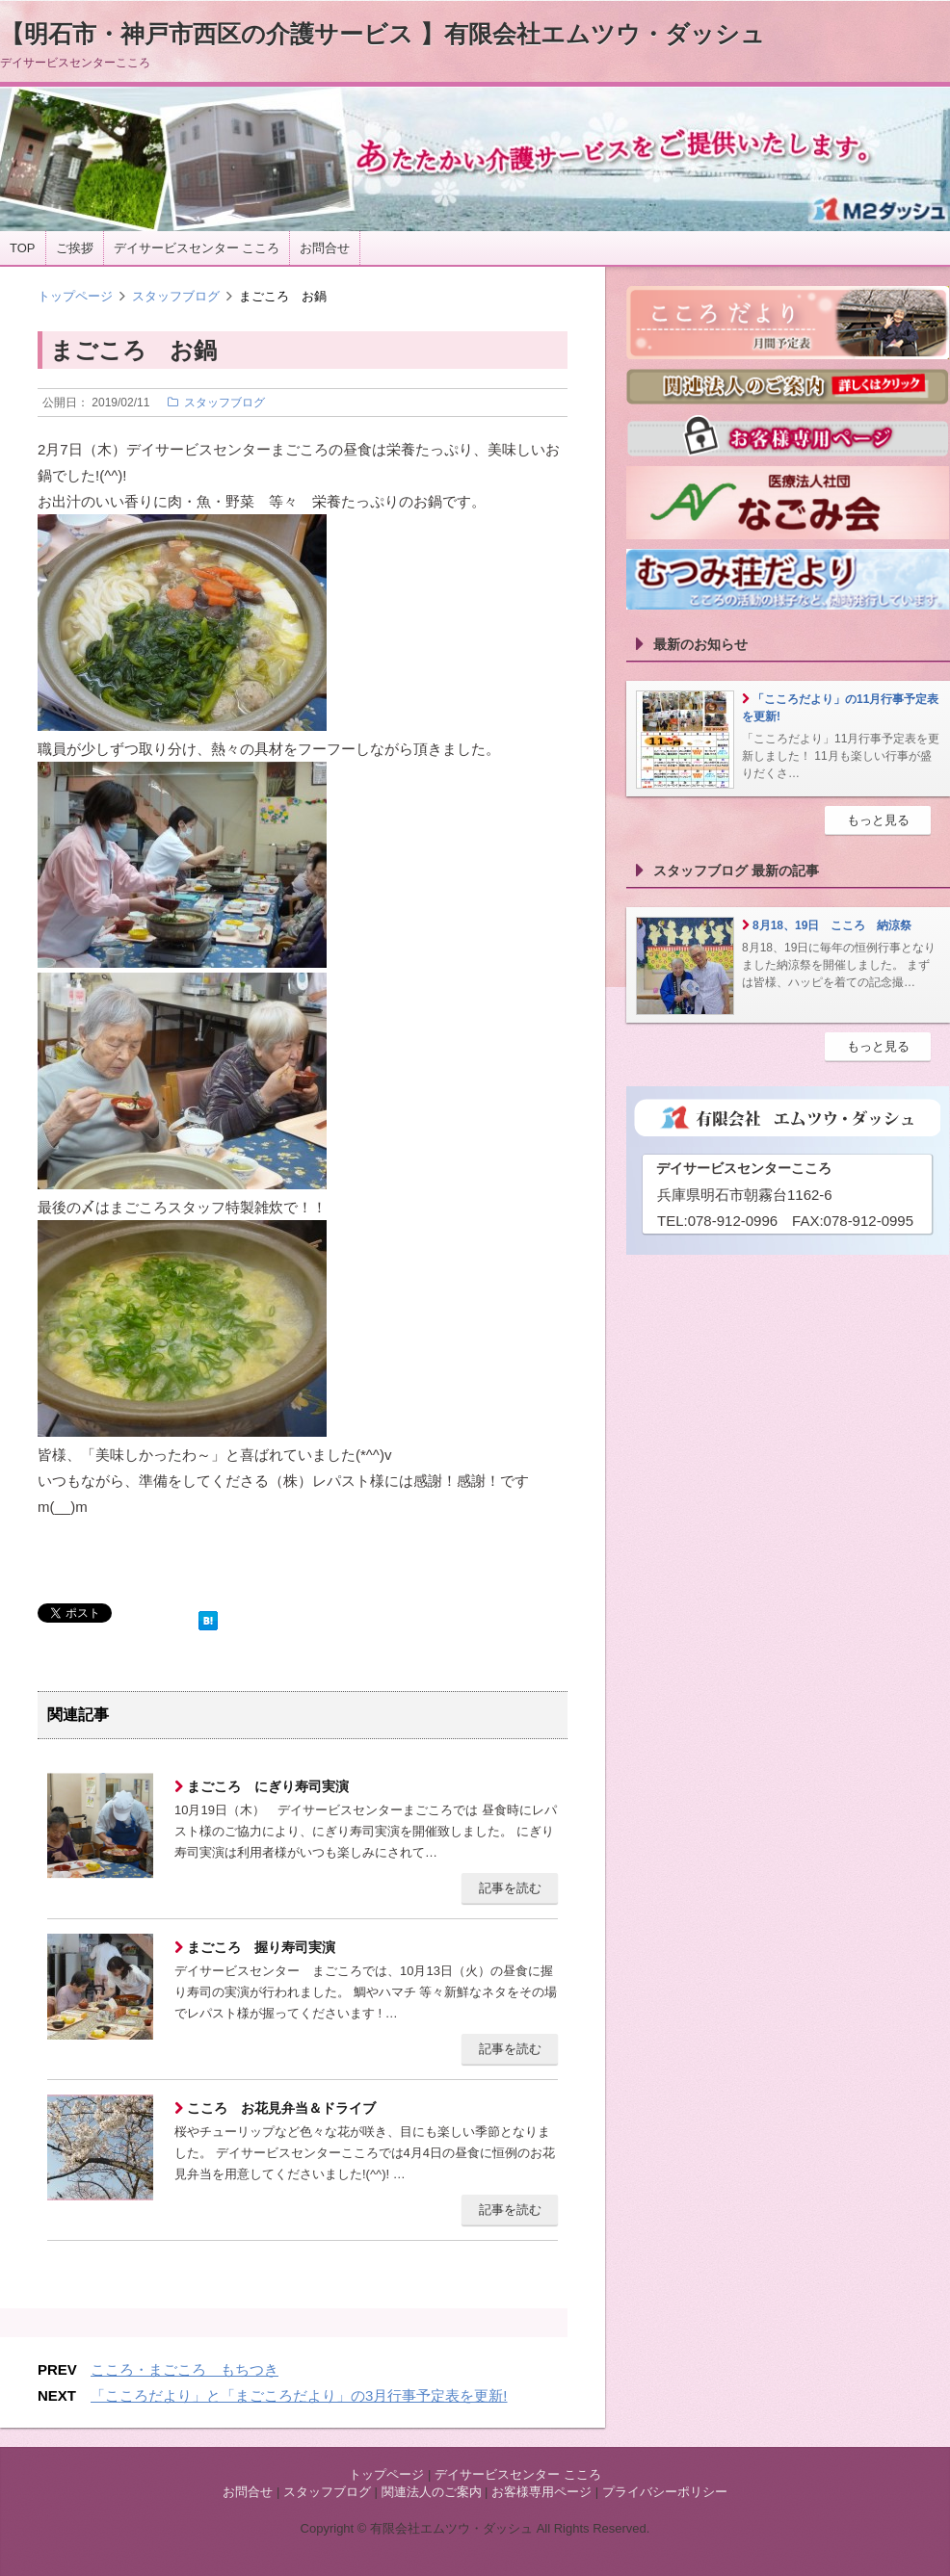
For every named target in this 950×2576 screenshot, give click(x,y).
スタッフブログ (176, 296)
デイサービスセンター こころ (197, 248)
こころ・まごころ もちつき (184, 2369)
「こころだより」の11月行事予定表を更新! (840, 707)
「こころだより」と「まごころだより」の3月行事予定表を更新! (299, 2395)
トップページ (75, 296)
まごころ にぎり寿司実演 (266, 1786)
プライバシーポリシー (664, 2492)
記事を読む (510, 1888)
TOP (23, 248)
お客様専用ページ (541, 2492)
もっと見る (878, 820)
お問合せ (325, 248)
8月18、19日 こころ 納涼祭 (831, 925)
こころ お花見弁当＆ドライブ (279, 2108)
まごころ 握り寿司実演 (259, 1947)
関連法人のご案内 (432, 2492)
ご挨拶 (74, 248)
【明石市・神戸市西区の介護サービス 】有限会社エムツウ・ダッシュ (382, 33)
